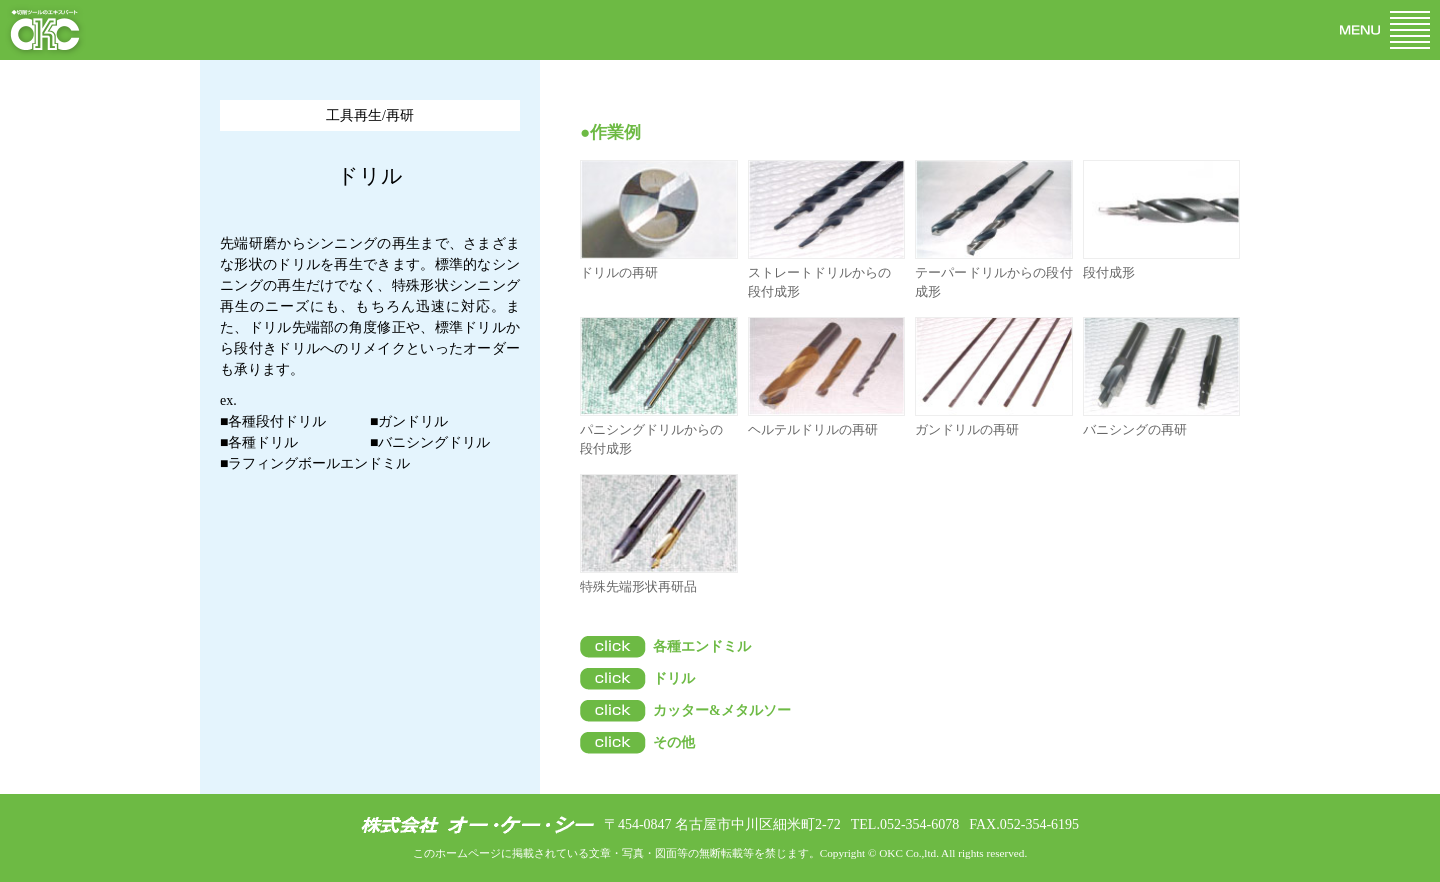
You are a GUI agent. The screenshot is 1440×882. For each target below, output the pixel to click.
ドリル (674, 678)
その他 (674, 742)
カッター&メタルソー (722, 710)
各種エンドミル (702, 646)
